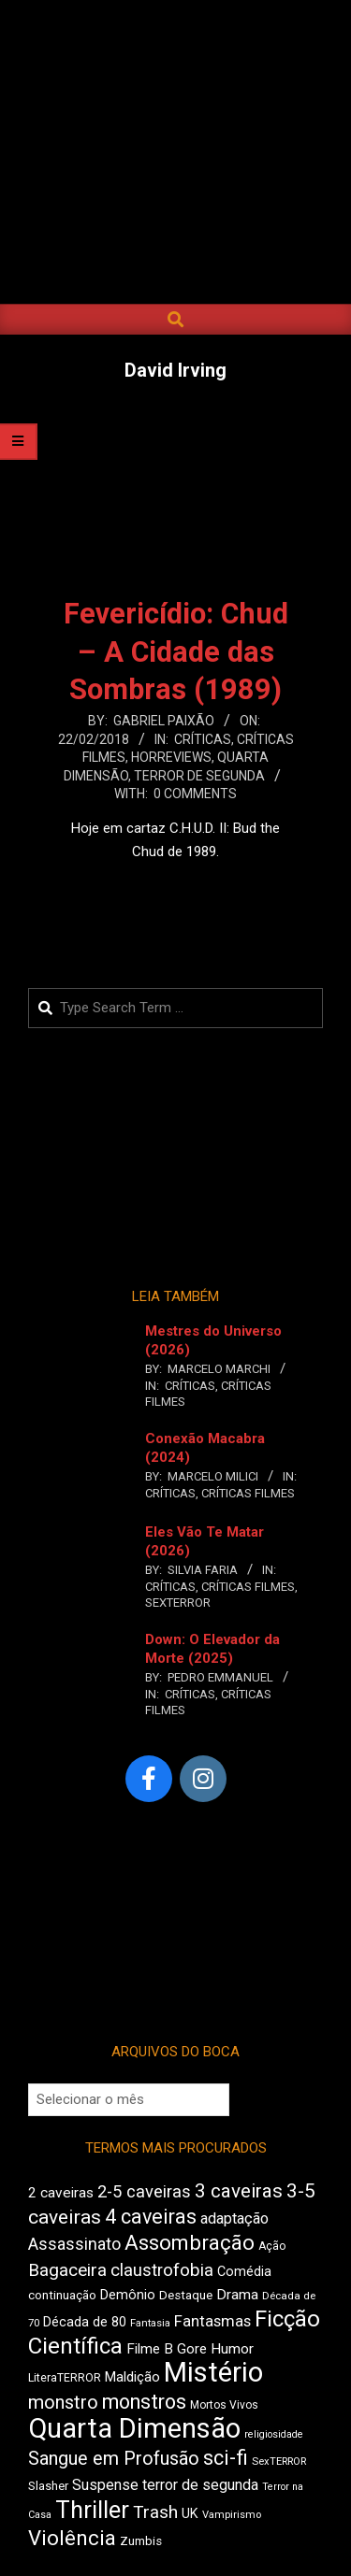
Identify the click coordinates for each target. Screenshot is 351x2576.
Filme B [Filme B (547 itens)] (149, 2348)
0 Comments (195, 793)
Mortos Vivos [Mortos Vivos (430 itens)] (224, 2404)
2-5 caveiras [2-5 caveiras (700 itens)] (144, 2191)
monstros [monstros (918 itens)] (144, 2401)
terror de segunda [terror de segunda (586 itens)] (200, 2485)
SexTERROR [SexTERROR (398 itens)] (279, 2461)
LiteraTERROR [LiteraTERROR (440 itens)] (64, 2377)
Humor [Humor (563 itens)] (232, 2348)
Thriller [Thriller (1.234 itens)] (92, 2510)
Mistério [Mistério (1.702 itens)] (213, 2372)
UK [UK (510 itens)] (190, 2514)
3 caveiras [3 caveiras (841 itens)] (239, 2191)
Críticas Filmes (248, 1493)
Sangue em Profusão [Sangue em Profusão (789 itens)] (113, 2458)
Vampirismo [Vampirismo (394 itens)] (231, 2515)
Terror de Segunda (199, 775)
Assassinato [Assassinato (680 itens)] (74, 2244)
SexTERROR (178, 1603)
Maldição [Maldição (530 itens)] (132, 2376)
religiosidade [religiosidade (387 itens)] (273, 2434)
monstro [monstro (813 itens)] (63, 2402)
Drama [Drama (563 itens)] (237, 2294)
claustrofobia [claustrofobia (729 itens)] (161, 2270)
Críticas (202, 739)
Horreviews (171, 757)
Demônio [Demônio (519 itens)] (127, 2294)
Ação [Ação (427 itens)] (271, 2246)
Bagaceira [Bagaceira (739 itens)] (67, 2270)
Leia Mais (176, 887)
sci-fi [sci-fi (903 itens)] (225, 2457)
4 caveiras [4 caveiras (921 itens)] (151, 2216)
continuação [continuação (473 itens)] (62, 2294)
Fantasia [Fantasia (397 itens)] (150, 2323)
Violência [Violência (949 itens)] (72, 2538)
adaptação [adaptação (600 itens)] (234, 2218)
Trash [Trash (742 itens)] (155, 2512)
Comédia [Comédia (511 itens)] (244, 2272)
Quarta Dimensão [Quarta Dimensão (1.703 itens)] (134, 2428)
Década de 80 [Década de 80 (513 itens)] (84, 2322)
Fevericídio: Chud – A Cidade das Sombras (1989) (176, 652)
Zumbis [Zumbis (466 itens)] (141, 2541)
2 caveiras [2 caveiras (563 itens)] (61, 2192)
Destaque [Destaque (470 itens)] (185, 2295)
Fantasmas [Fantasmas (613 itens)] (212, 2321)
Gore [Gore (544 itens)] (192, 2348)
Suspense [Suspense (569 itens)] (105, 2485)
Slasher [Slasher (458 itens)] (48, 2486)
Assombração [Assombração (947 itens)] (189, 2242)
